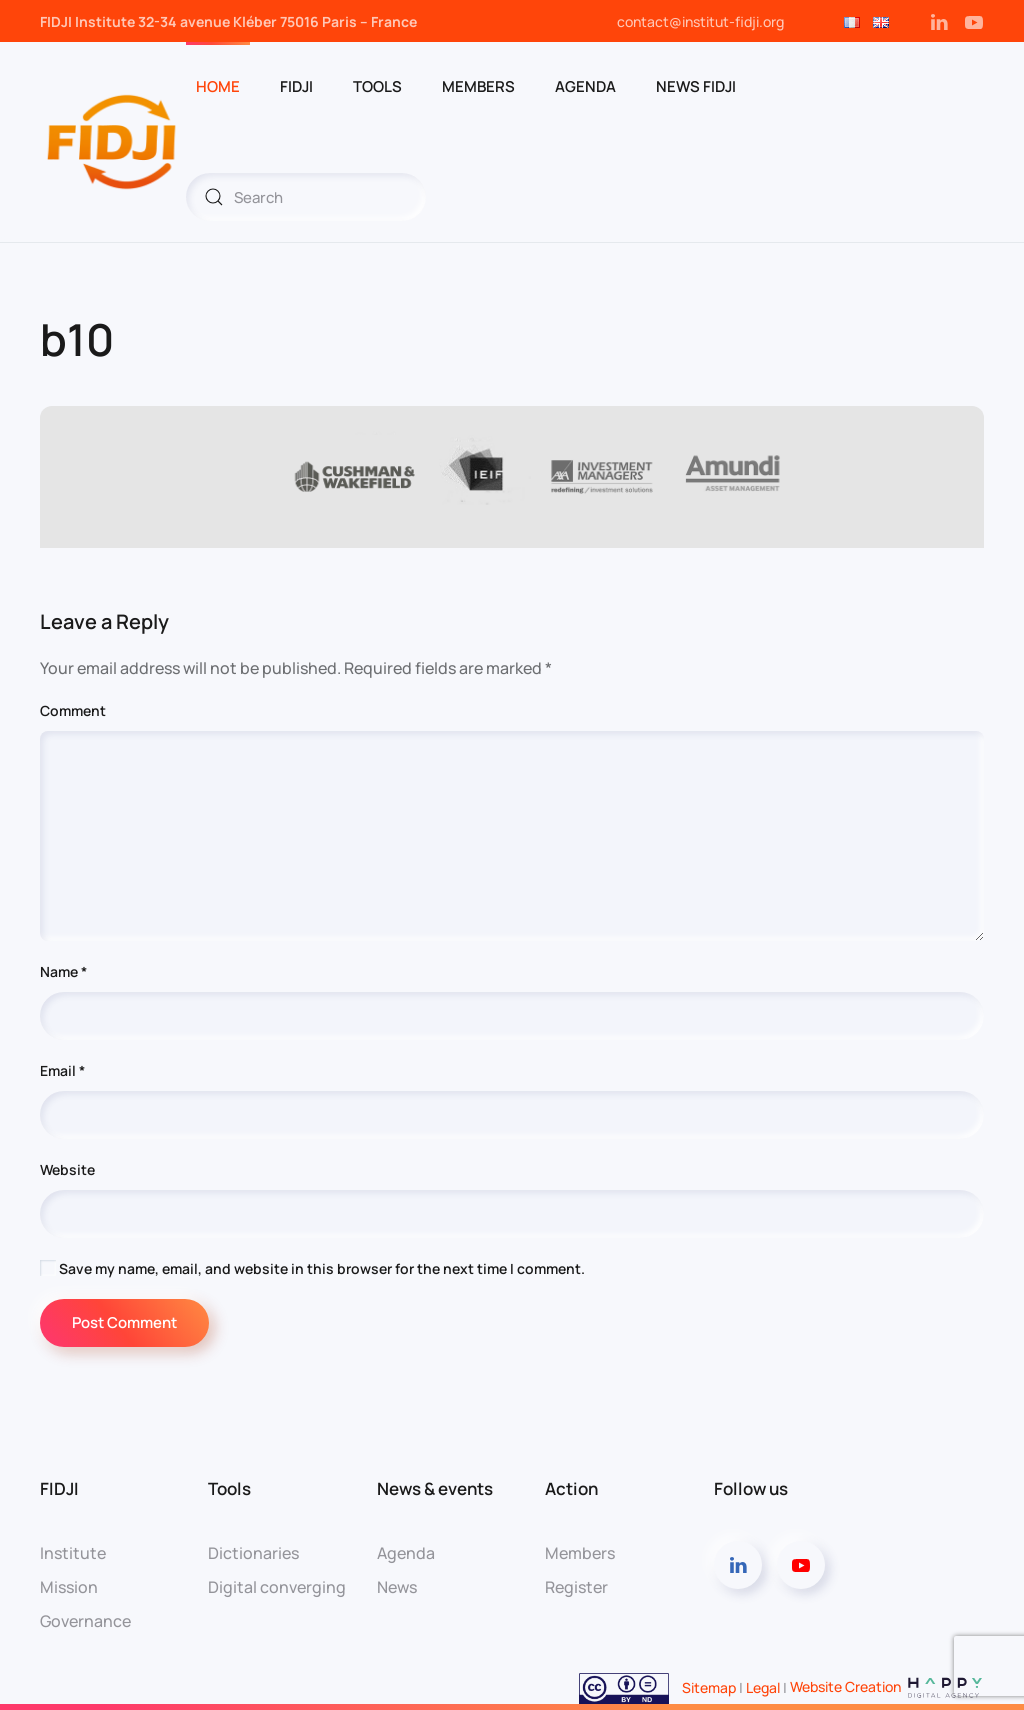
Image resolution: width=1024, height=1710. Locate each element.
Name (63, 971)
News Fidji (696, 86)
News (397, 1587)
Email (62, 1070)
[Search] (306, 197)
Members (478, 86)
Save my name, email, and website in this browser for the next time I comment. (312, 1268)
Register (576, 1587)
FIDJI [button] (296, 86)
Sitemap (707, 1686)
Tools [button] (377, 86)
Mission (69, 1587)
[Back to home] (113, 142)
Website (67, 1169)
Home (218, 86)
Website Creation (887, 1686)
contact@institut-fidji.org (700, 21)
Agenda (585, 86)
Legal (763, 1686)
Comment (73, 710)
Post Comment (124, 1322)
